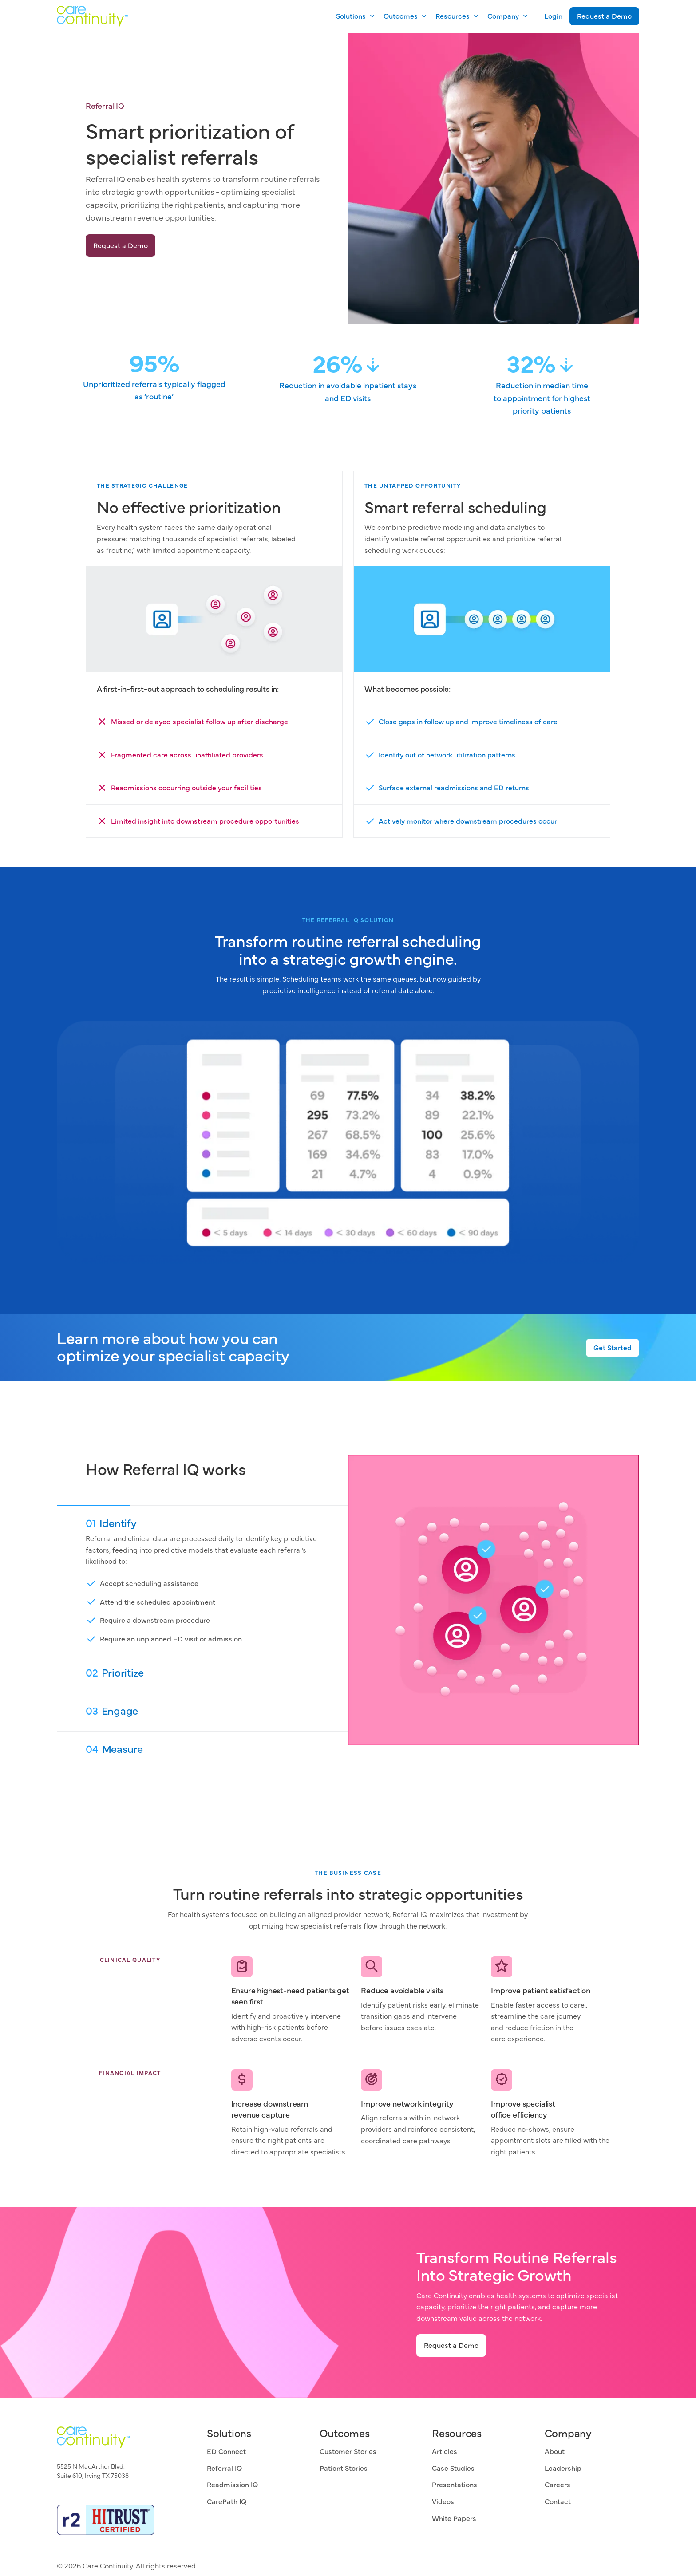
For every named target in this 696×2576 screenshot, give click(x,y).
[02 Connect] (202, 1674)
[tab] (202, 1580)
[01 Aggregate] (202, 1580)
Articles (444, 2451)
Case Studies (453, 2468)
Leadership (563, 2468)
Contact (558, 2501)
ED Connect (226, 2451)
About (555, 2451)
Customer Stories (348, 2451)
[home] (92, 16)
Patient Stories (344, 2468)
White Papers (454, 2518)
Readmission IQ (232, 2484)
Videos (443, 2501)
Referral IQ (224, 2468)
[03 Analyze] (202, 1712)
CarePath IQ (226, 2501)
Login (553, 15)
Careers (557, 2484)
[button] (352, 16)
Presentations (454, 2484)
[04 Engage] (202, 1750)
